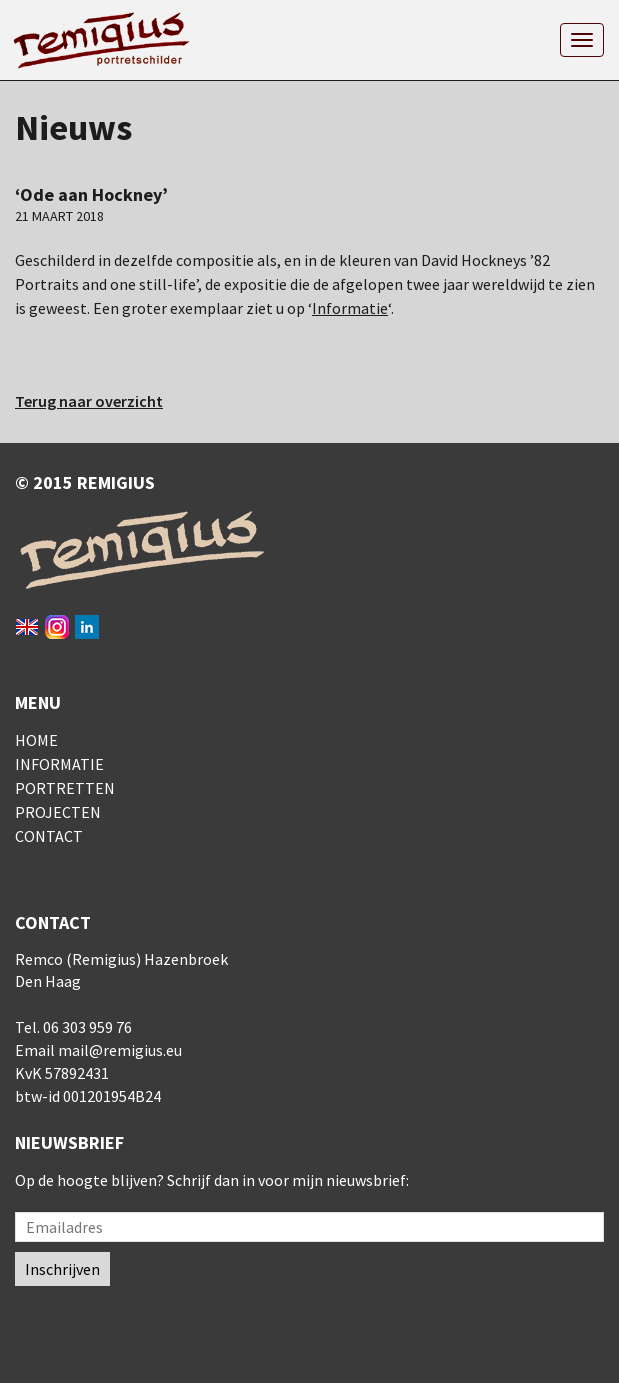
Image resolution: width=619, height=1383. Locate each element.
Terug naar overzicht (89, 401)
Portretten (65, 788)
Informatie (350, 308)
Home (36, 740)
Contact (49, 836)
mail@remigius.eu (120, 1050)
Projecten (58, 812)
